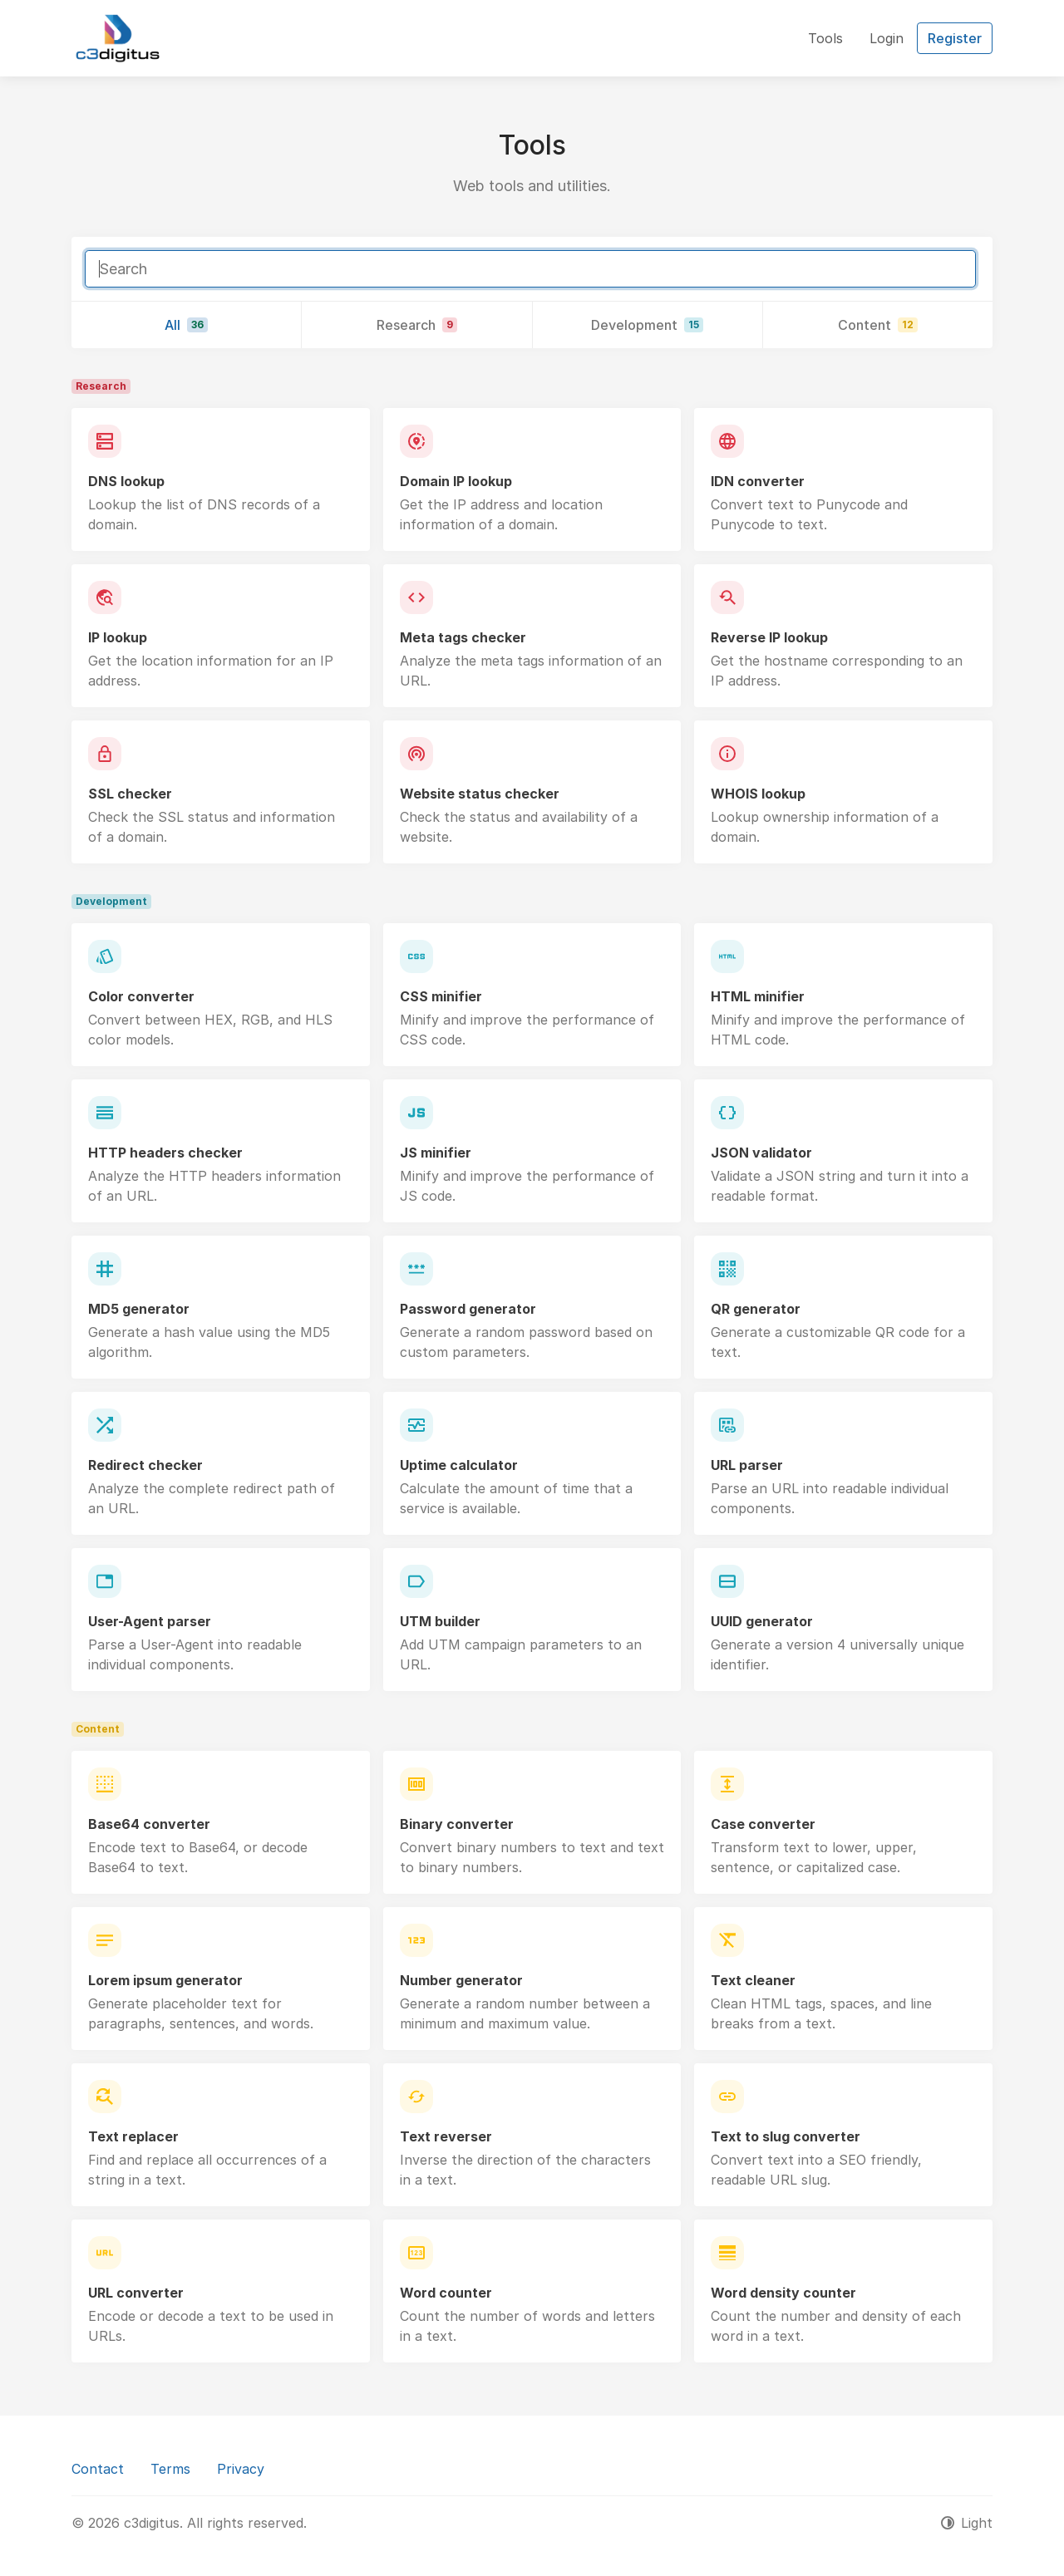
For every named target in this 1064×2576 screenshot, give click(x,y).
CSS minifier (441, 996)
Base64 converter (149, 1824)
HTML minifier (758, 996)
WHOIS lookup (758, 793)
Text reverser (446, 2136)
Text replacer (133, 2136)
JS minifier (435, 1152)
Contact (97, 2468)
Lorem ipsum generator (165, 1980)
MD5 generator (139, 1308)
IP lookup (117, 637)
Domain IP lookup (456, 481)
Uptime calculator (459, 1465)
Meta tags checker (463, 637)
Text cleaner (753, 1980)
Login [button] (886, 38)
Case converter (763, 1824)
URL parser (747, 1465)
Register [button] (955, 38)
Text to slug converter (785, 2136)
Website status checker (479, 793)
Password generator (468, 1308)
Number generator (461, 1980)
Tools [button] (825, 38)
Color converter (141, 996)
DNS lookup (126, 481)
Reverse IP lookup (769, 637)
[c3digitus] (118, 38)
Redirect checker (145, 1465)
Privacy (240, 2468)
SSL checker (130, 793)
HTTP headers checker (165, 1152)
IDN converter (758, 481)
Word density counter (783, 2292)
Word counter (446, 2292)
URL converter (136, 2292)
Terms (170, 2468)
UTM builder (440, 1621)
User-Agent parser (149, 1621)
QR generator (755, 1308)
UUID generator (762, 1621)
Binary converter (457, 1824)
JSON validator (761, 1152)
